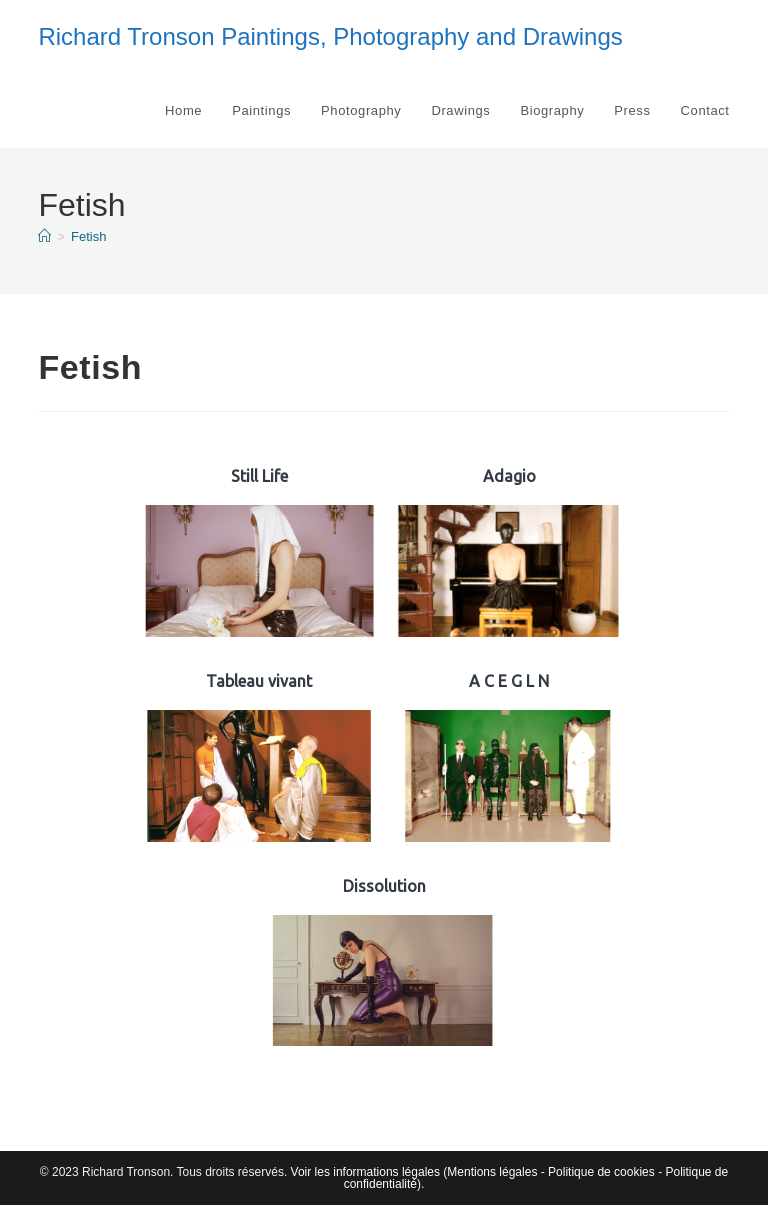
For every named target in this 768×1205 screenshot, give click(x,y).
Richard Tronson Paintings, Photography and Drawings (330, 36)
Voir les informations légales (365, 1172)
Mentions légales (492, 1172)
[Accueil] (44, 236)
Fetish (88, 236)
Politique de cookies (601, 1172)
